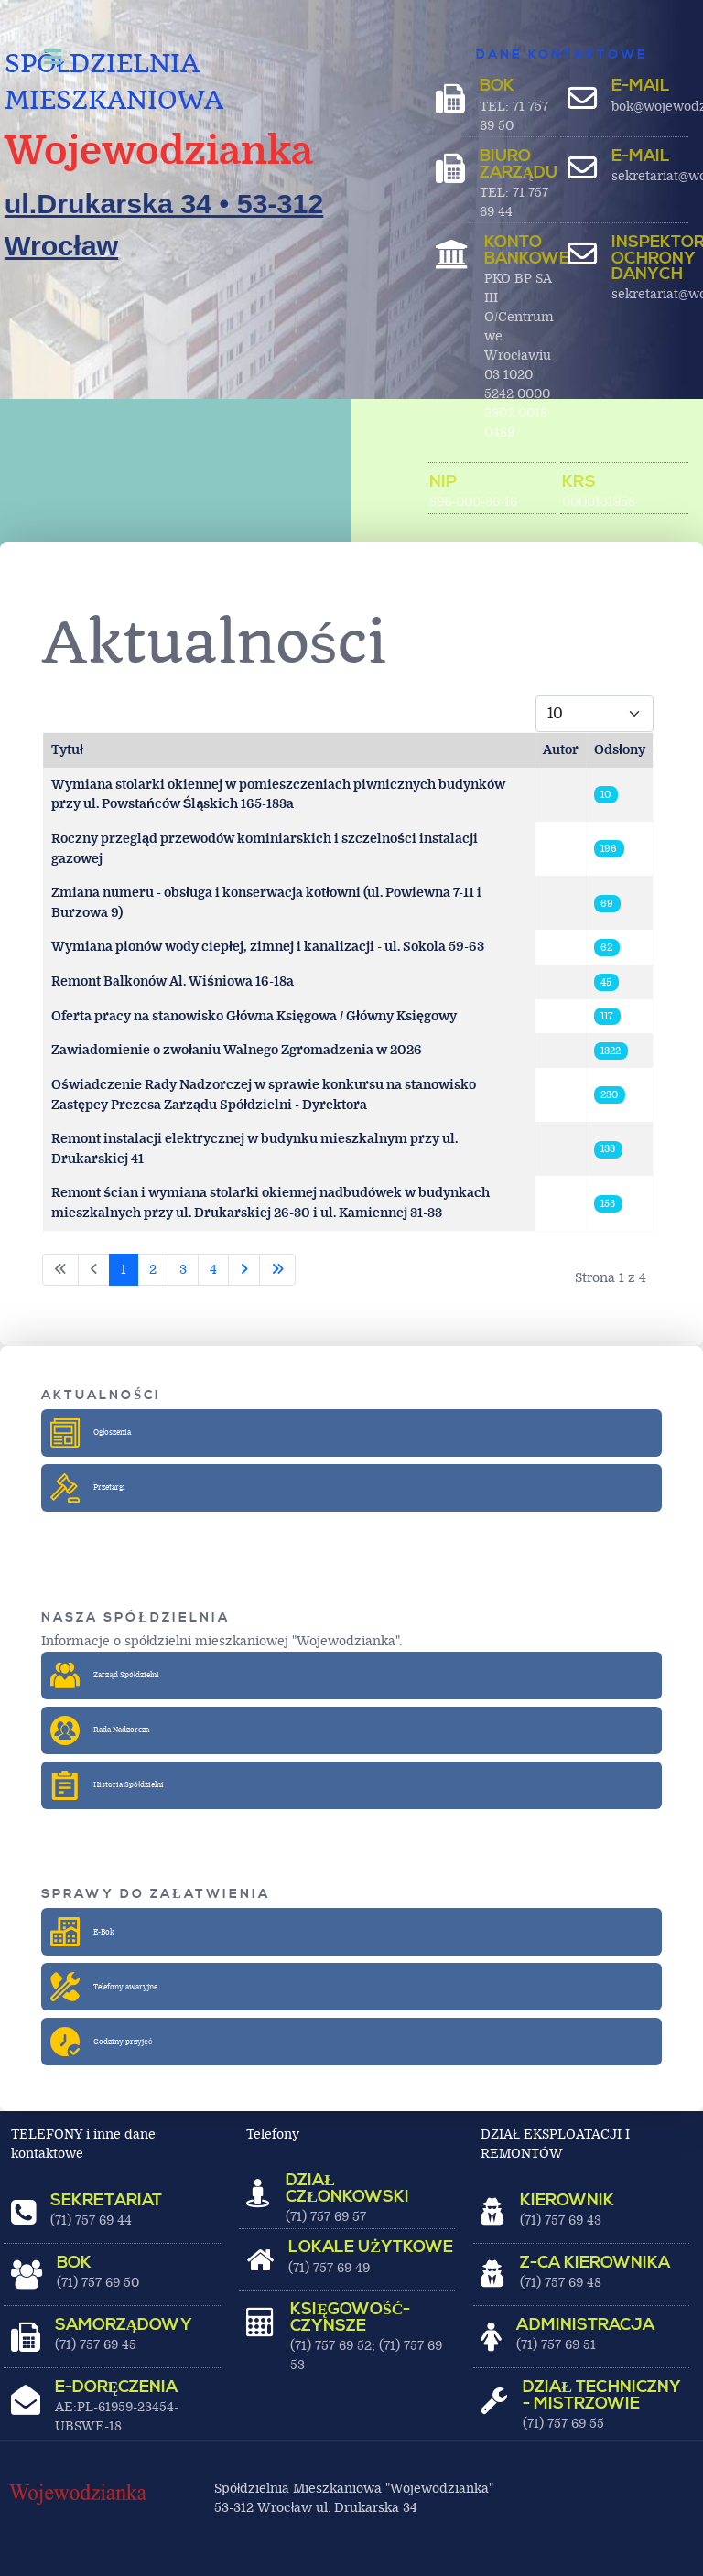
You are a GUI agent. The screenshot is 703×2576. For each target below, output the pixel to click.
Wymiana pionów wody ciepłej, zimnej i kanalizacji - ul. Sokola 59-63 (267, 946)
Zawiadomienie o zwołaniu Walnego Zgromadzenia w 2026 (236, 1050)
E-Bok (83, 1931)
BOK (497, 86)
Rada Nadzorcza (100, 1730)
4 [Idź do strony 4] (213, 1269)
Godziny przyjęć (102, 2041)
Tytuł (67, 750)
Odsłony (619, 750)
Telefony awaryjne (104, 1986)
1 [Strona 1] (123, 1269)
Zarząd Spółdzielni (105, 1675)
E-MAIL (640, 86)
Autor (561, 750)
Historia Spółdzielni (108, 1785)
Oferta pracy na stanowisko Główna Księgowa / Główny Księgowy (254, 1016)
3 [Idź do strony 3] (183, 1269)
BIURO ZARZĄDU (519, 164)
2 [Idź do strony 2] (153, 1269)
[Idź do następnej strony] (244, 1270)
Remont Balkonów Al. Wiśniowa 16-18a (172, 981)
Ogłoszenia (91, 1433)
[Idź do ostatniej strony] (277, 1270)
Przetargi (88, 1488)
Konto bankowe (526, 250)
